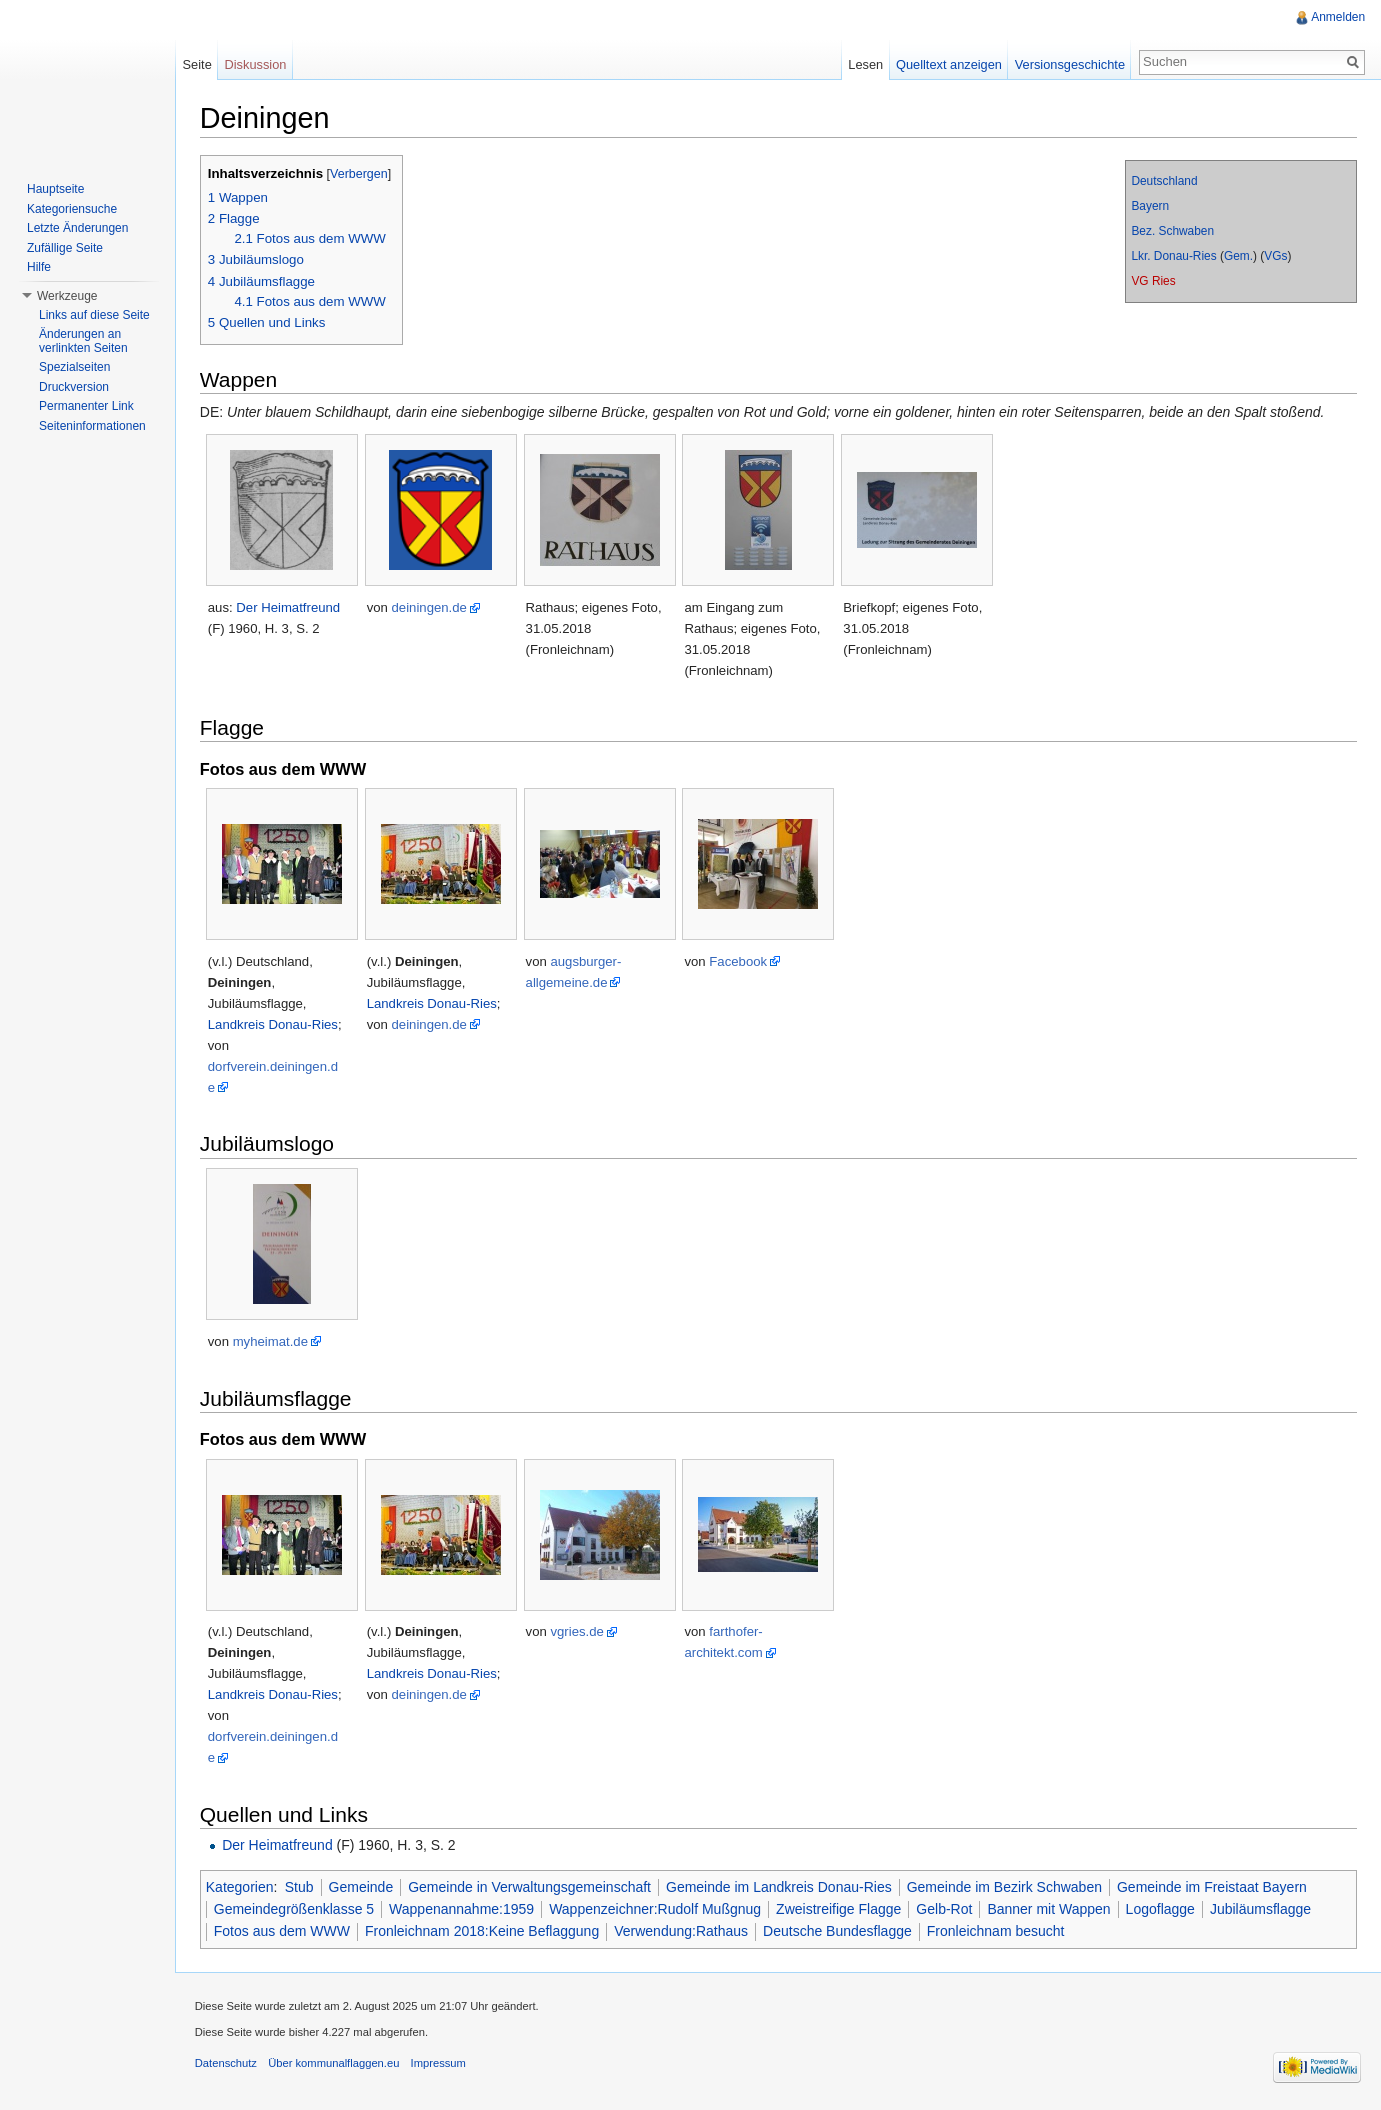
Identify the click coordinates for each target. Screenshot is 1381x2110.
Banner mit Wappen (1050, 1909)
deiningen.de (430, 607)
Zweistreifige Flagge (839, 1909)
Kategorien (241, 1887)
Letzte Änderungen (77, 228)
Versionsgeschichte (1069, 64)
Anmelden (1338, 17)
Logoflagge (1161, 1909)
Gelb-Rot (946, 1909)
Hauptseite (55, 189)
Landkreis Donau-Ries (274, 1024)
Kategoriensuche (72, 209)
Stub (300, 1887)
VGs (1275, 256)
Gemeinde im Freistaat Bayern (1213, 1887)
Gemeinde (362, 1887)
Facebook (740, 961)
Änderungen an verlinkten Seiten (83, 341)
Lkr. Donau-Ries (1173, 256)
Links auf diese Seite (94, 315)
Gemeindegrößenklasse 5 (295, 1909)
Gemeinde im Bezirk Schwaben (1005, 1887)
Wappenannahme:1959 (462, 1909)
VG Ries (1153, 281)
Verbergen (360, 174)
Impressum (439, 2064)
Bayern (1150, 206)
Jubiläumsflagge (1261, 1909)
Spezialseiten (74, 367)
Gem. (1238, 256)
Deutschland (1164, 181)
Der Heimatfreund (290, 607)
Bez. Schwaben (1172, 231)
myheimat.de (271, 1341)
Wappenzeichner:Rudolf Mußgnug (656, 1909)
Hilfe (39, 267)
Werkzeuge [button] (67, 296)
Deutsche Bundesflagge (838, 1932)
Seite (197, 64)
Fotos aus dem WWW (283, 1932)
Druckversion (74, 387)
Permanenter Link (86, 406)
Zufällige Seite (65, 248)
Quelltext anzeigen (949, 64)
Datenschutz (227, 2064)
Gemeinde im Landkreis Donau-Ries (780, 1887)
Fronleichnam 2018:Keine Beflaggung (483, 1932)
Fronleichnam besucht (997, 1932)
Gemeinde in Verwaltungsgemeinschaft (530, 1887)
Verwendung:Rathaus (682, 1932)
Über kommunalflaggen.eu (334, 2064)
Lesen (865, 64)
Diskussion (256, 64)
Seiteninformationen (92, 426)
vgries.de (578, 1631)
